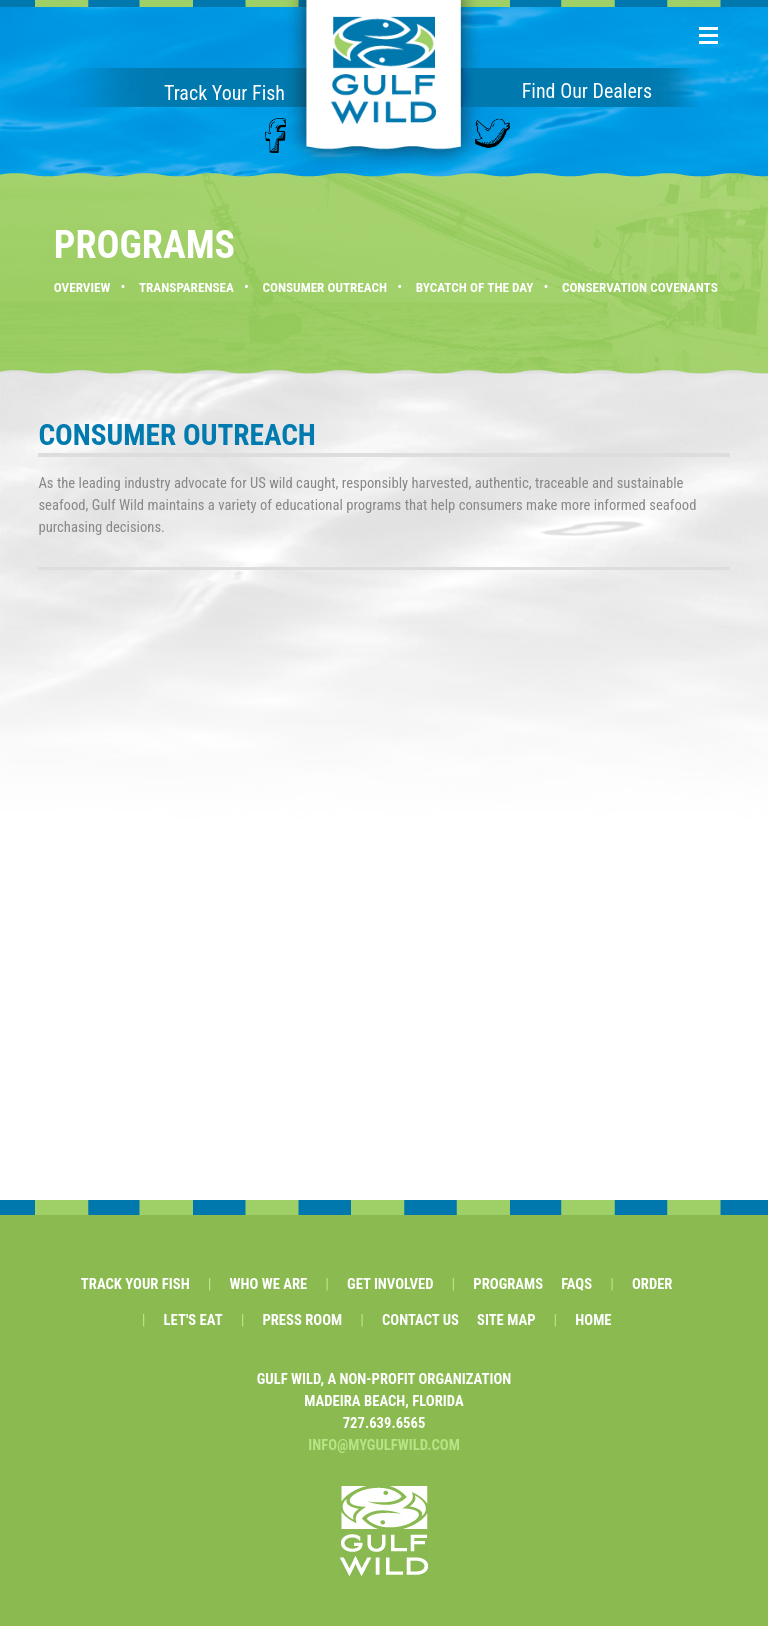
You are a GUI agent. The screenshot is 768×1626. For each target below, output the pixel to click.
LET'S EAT (193, 1320)
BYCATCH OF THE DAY (475, 287)
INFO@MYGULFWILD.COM (384, 1445)
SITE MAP (506, 1320)
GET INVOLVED (390, 1284)
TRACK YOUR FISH (135, 1284)
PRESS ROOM (302, 1320)
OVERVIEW (82, 287)
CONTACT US (420, 1320)
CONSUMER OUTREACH (324, 287)
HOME (593, 1320)
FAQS (576, 1284)
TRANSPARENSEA (186, 287)
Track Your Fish (224, 93)
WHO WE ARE (268, 1284)
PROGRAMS (508, 1284)
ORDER (652, 1284)
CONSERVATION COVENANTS (640, 287)
